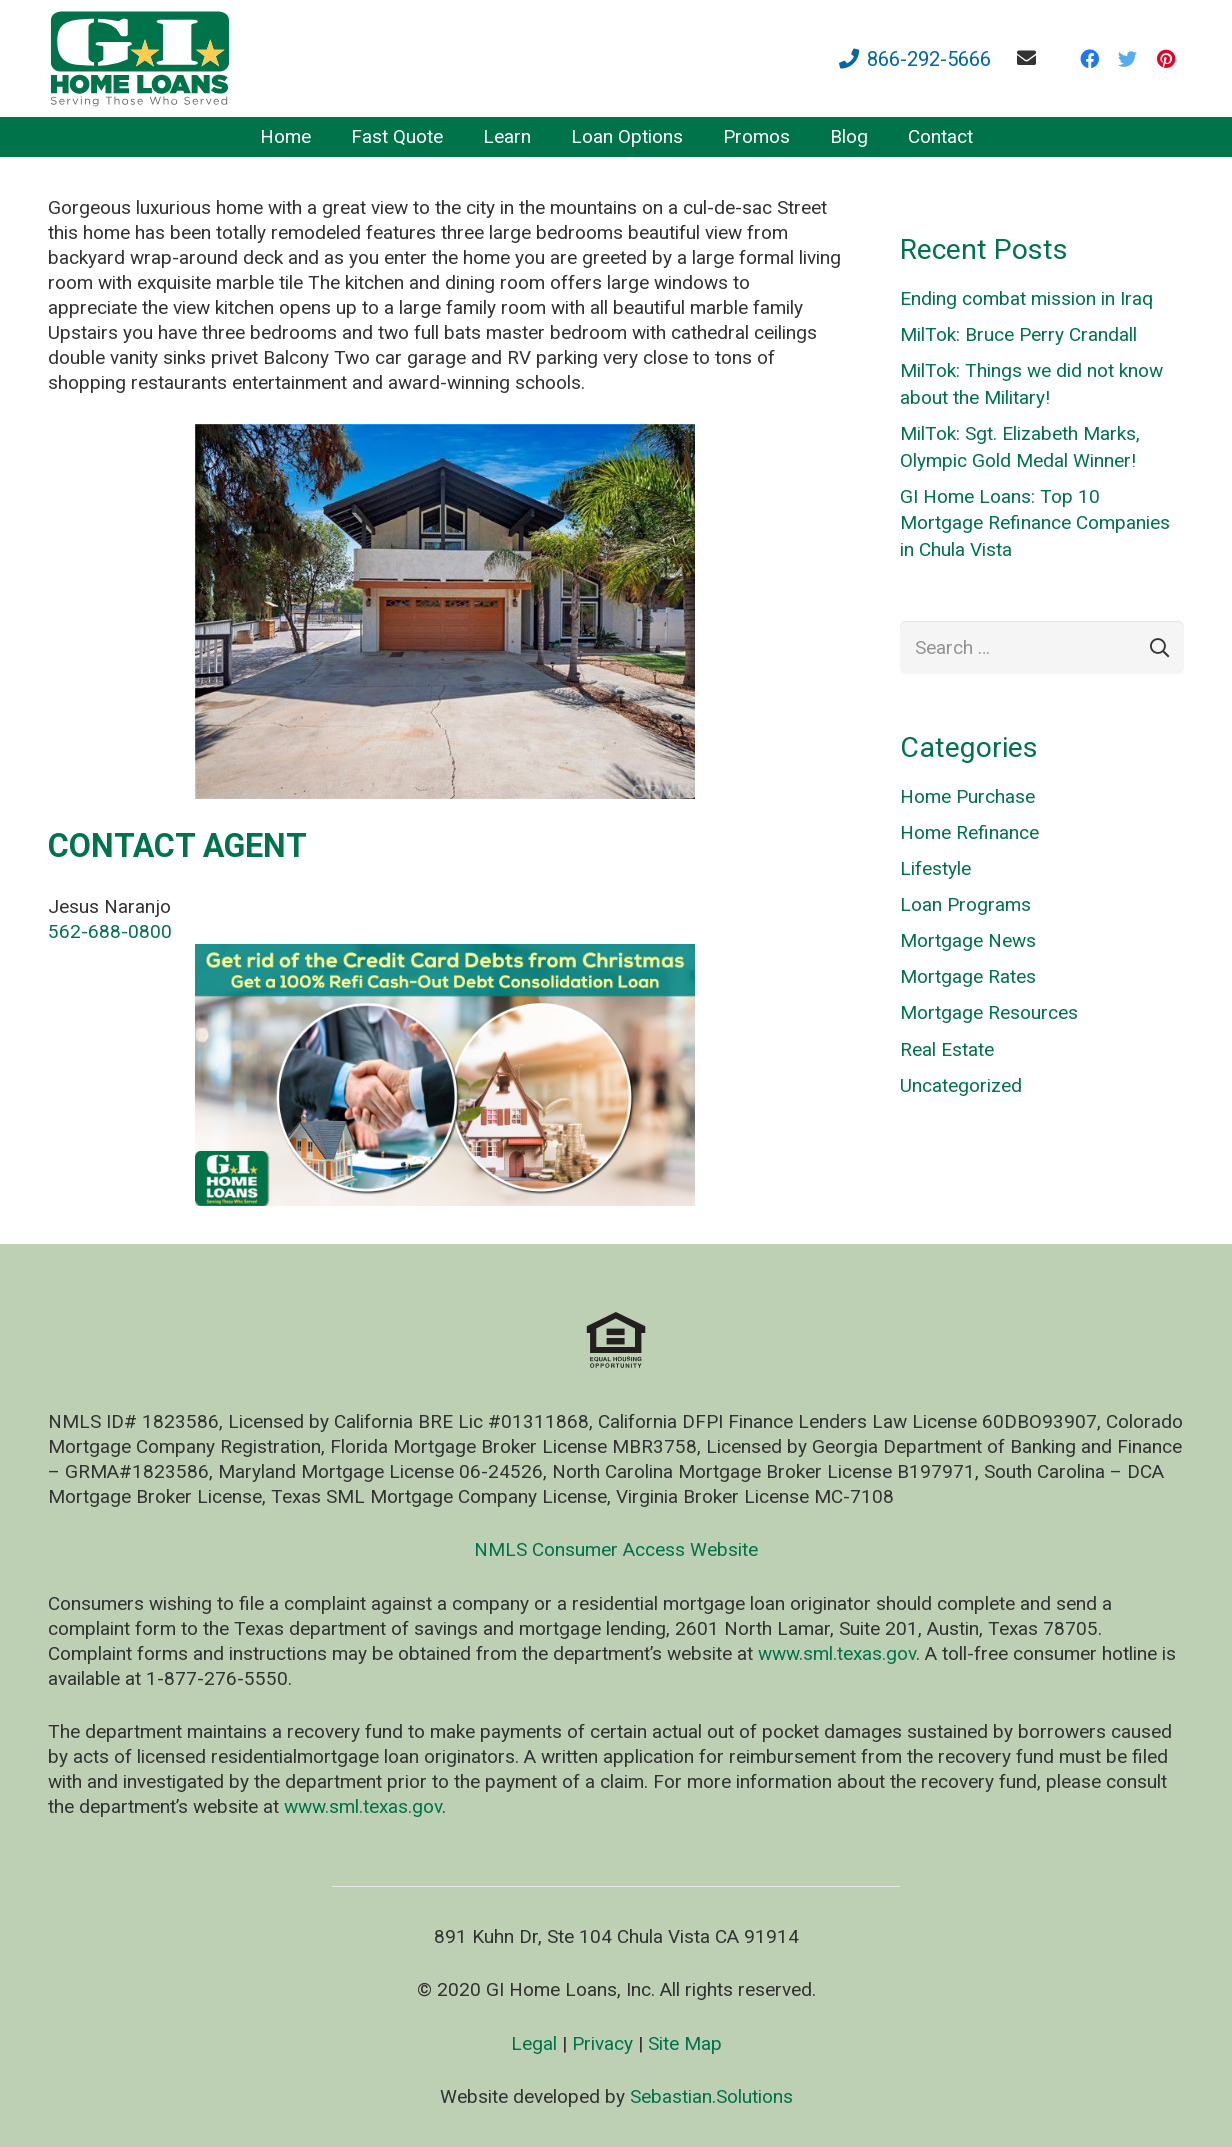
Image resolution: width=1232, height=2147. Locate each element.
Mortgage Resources (989, 1012)
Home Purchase (967, 796)
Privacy (602, 2043)
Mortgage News (968, 940)
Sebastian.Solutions (711, 2096)
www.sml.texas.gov (837, 1653)
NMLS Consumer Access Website (616, 1549)
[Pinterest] (1166, 59)
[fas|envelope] (1030, 57)
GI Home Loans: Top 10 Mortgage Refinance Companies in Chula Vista (1035, 523)
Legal (534, 2043)
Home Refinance (969, 832)
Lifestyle (935, 868)
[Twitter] (1128, 59)
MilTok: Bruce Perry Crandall (1018, 334)
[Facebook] (1090, 59)
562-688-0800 (110, 931)
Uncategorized (961, 1085)
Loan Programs (965, 904)
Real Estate (947, 1049)
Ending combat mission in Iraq (1026, 298)
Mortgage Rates (968, 976)
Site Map (685, 2043)
